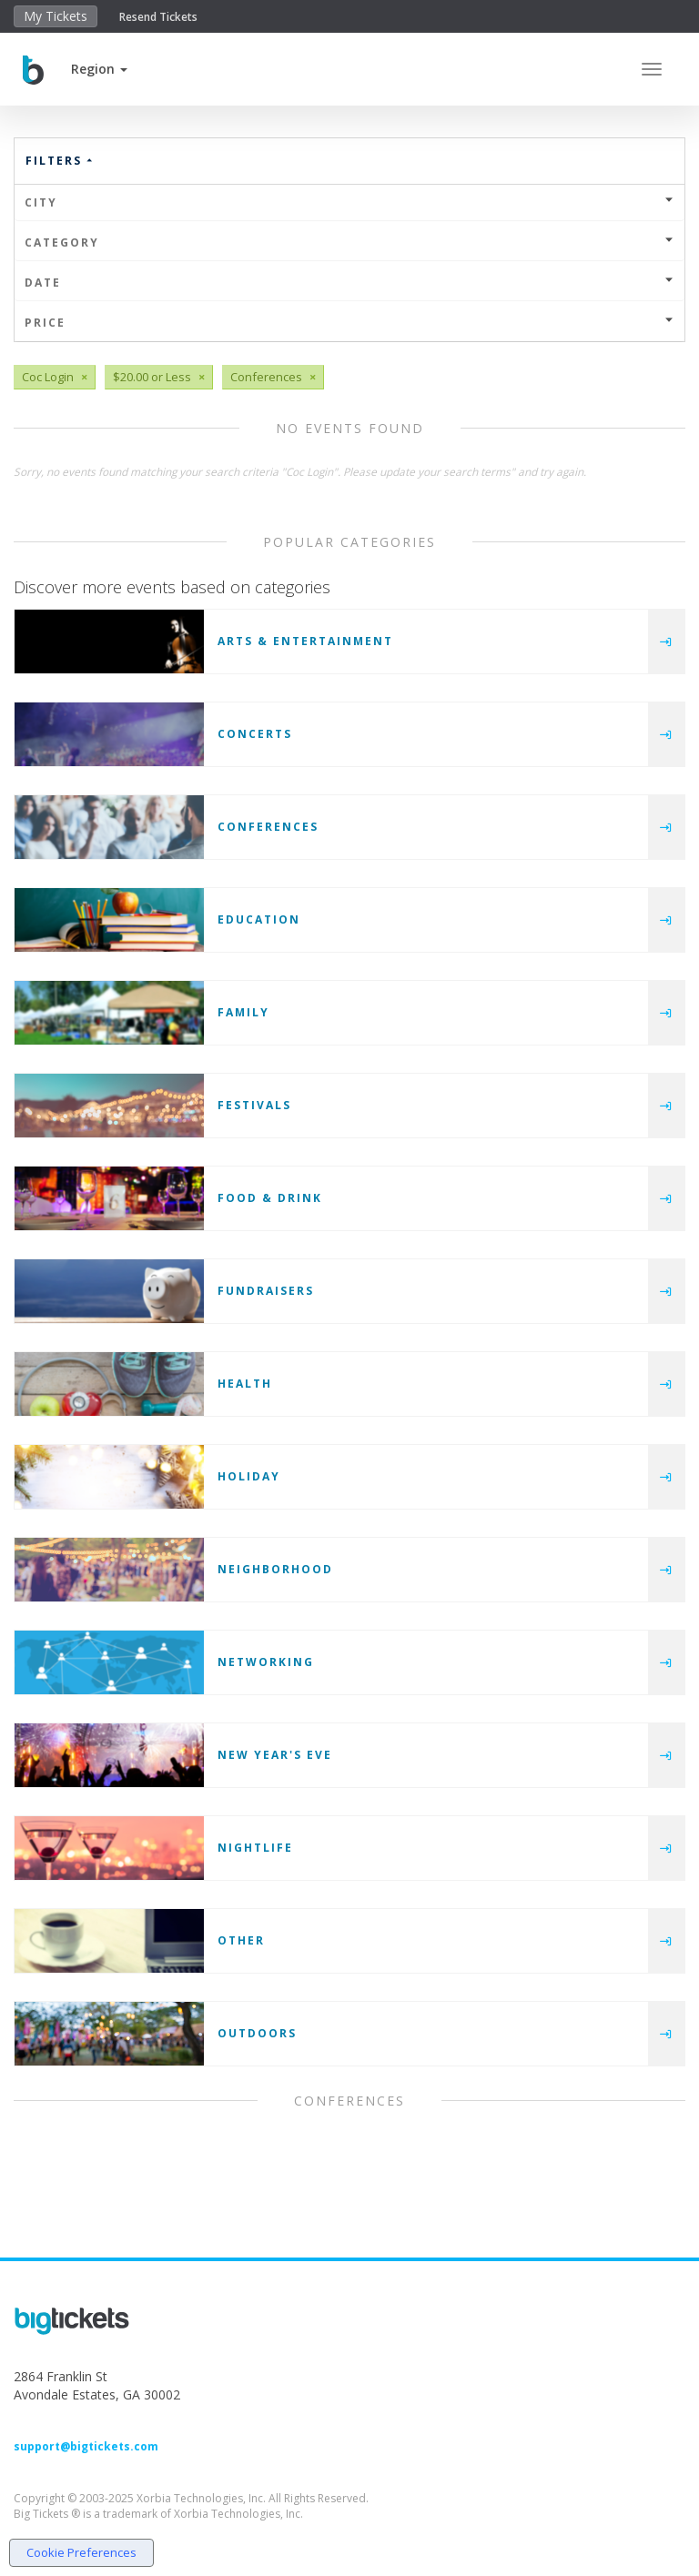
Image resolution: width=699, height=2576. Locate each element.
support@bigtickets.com (86, 2446)
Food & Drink (270, 1198)
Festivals (254, 1105)
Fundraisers (266, 1290)
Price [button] (349, 322)
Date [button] (349, 282)
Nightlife (255, 1847)
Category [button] (349, 242)
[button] (99, 68)
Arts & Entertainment (305, 641)
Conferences (268, 826)
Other (241, 1940)
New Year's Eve (275, 1755)
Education (259, 919)
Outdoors (257, 2033)
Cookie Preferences (81, 2552)
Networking (266, 1662)
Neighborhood (275, 1569)
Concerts (255, 734)
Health (245, 1383)
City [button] (349, 202)
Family (243, 1012)
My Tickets (55, 16)
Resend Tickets (158, 17)
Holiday (249, 1476)
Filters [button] (60, 160)
